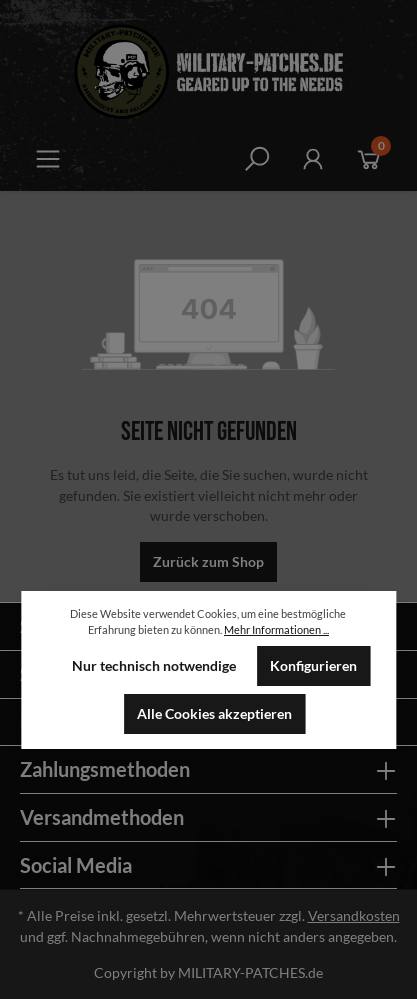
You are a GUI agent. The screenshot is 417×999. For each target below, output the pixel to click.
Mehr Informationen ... (276, 629)
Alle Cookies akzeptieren (214, 714)
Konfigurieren (313, 666)
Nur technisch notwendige (154, 666)
